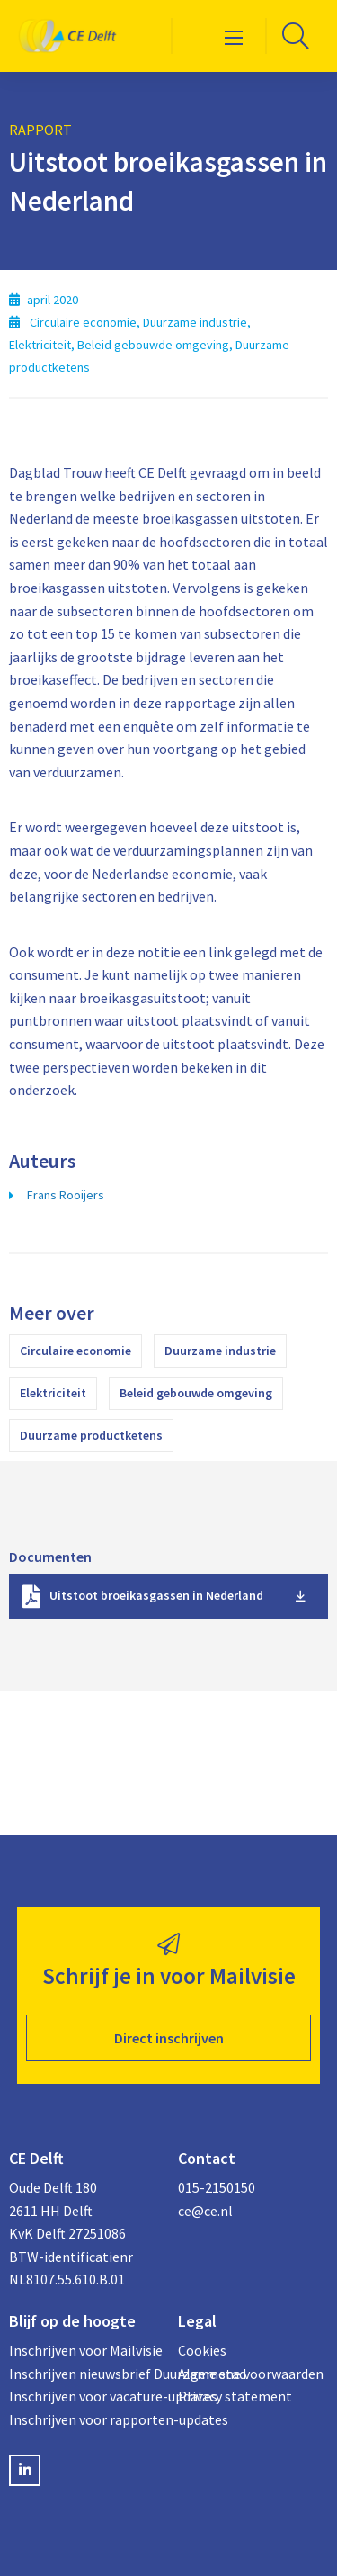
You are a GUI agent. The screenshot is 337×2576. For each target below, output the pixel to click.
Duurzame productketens (91, 1435)
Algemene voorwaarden (251, 2374)
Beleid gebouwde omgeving (196, 1393)
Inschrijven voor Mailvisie (84, 2350)
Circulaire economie (75, 1350)
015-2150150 (216, 2187)
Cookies (202, 2350)
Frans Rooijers (65, 1195)
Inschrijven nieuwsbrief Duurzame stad (84, 2374)
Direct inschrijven (169, 2038)
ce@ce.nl (205, 2211)
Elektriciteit (53, 1393)
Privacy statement (235, 2396)
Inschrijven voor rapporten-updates (84, 2419)
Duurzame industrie (220, 1350)
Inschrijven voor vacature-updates (84, 2396)
